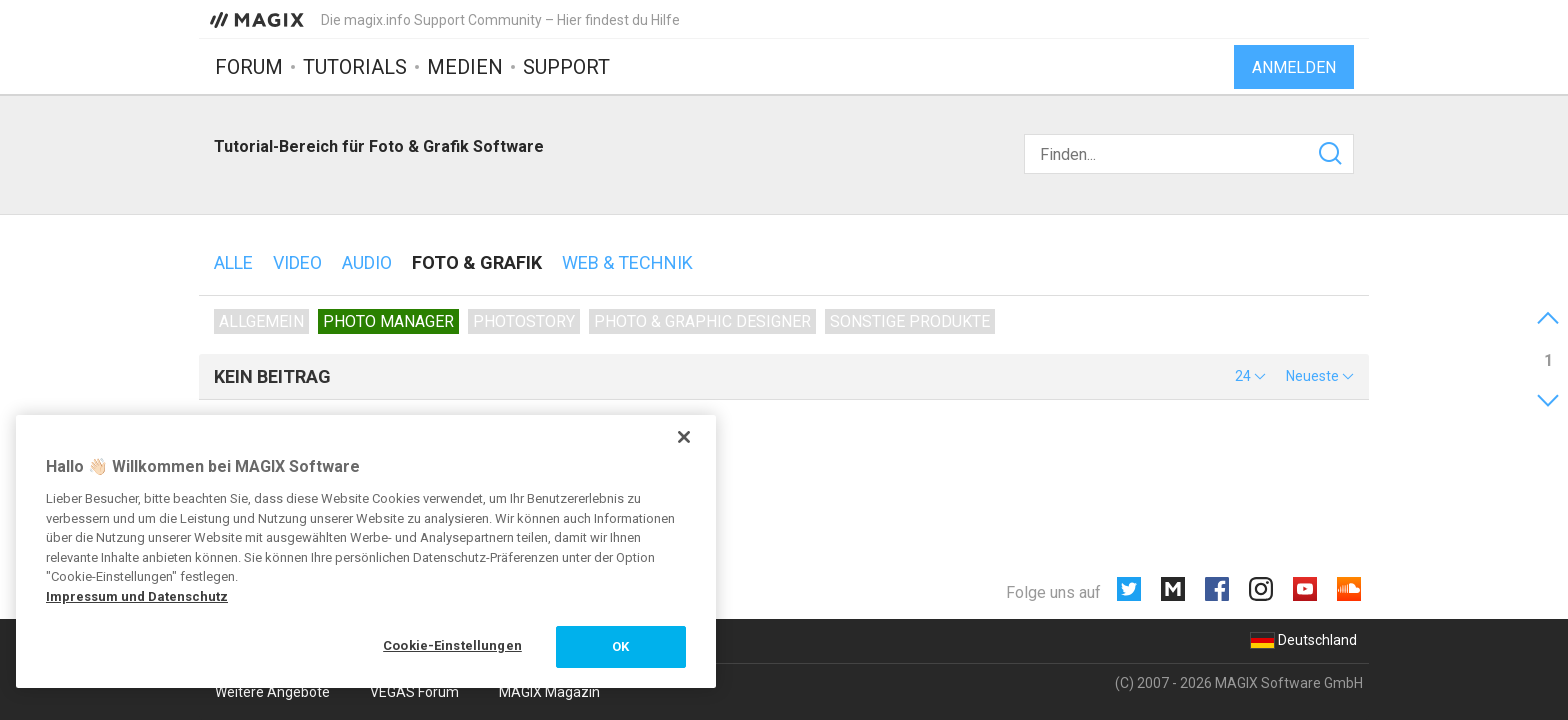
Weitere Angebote (272, 692)
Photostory (524, 321)
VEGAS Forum (414, 692)
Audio (367, 262)
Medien (465, 67)
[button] (1250, 376)
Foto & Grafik (477, 262)
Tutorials (355, 67)
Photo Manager (388, 321)
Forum (249, 67)
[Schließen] (684, 437)
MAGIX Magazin (549, 692)
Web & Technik (627, 262)
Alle (233, 262)
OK (620, 646)
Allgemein (261, 321)
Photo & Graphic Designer (702, 321)
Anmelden (1294, 67)
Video (297, 262)
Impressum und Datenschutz (137, 596)
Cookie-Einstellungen (452, 645)
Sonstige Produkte (910, 321)
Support (566, 67)
